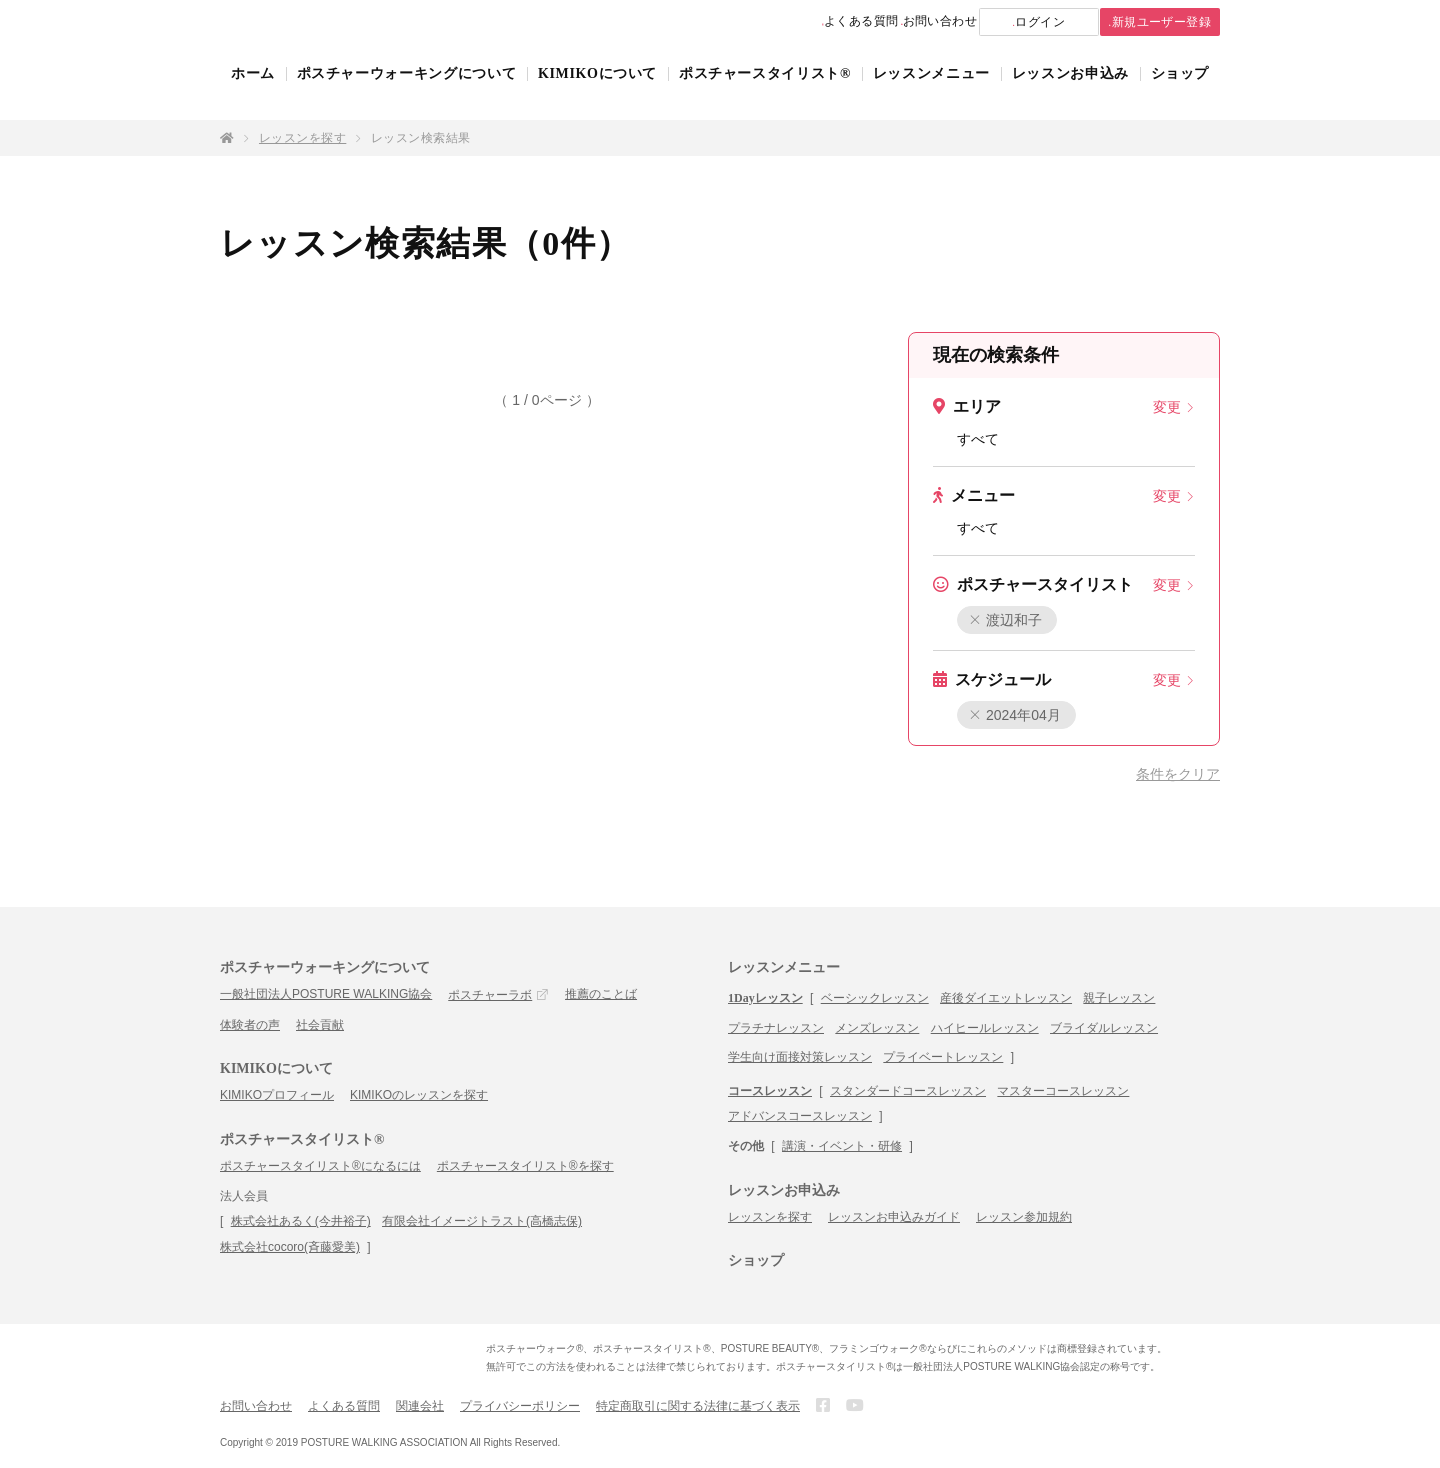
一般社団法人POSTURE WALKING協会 (326, 994)
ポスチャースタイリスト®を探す (525, 1166)
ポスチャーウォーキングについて (407, 92)
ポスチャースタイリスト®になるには (320, 1166)
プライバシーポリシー (520, 1406)
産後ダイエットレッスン (1006, 998)
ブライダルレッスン (1104, 1028)
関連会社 (420, 1406)
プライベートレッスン (943, 1057)
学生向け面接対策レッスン (800, 1057)
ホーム (253, 92)
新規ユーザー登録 (1144, 23)
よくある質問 (771, 22)
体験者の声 (250, 1025)
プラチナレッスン (776, 1028)
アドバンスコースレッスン (800, 1116)
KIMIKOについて (597, 92)
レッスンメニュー (931, 92)
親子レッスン (1119, 998)
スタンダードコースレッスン (908, 1091)
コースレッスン (770, 1091)
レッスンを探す (302, 138)
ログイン (1001, 23)
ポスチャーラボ (490, 995)
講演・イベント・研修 (842, 1146)
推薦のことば (601, 994)
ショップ (1180, 92)
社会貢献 (320, 1025)
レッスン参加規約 (1024, 1217)
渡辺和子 (1006, 620)
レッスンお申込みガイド (894, 1217)
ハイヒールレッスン (985, 1028)
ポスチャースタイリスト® (765, 92)
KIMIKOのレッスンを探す (419, 1095)
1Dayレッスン (765, 998)
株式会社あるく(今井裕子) (301, 1221)
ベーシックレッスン (875, 998)
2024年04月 (1015, 715)
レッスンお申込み (1070, 92)
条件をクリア (1178, 774)
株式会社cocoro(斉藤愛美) (290, 1247)
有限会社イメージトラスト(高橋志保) (482, 1221)
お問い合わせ (879, 22)
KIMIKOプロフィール (277, 1095)
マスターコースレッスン (1063, 1091)
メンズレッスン (877, 1028)
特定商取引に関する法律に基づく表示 (698, 1406)
